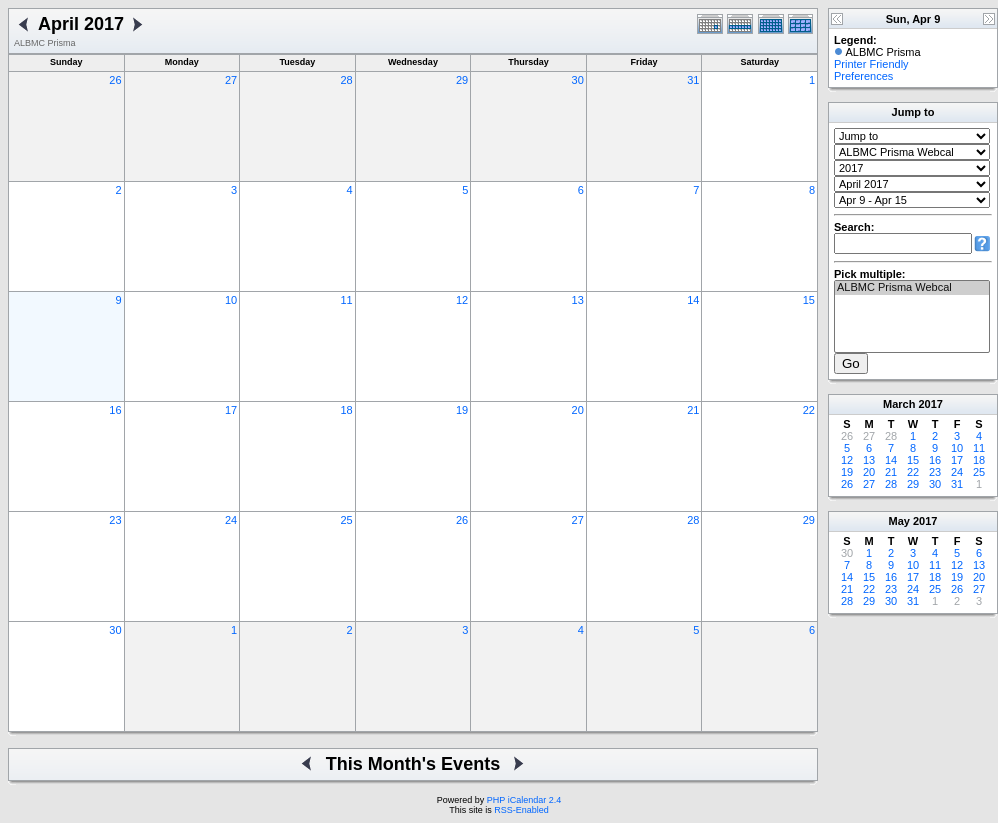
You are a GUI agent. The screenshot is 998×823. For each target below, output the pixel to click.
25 (346, 520)
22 (809, 410)
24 (231, 520)
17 (231, 410)
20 (578, 410)
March (899, 404)
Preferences (863, 76)
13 (578, 300)
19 (462, 410)
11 (346, 300)
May (899, 521)
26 (115, 80)
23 (115, 520)
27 (231, 80)
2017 (930, 404)
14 (693, 300)
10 (231, 300)
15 (809, 300)
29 (462, 80)
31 (693, 80)
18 (346, 410)
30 (578, 80)
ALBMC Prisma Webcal (912, 288)
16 (115, 410)
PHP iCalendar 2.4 (524, 800)
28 (346, 80)
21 (693, 410)
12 (462, 300)
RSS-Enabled (521, 810)
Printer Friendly (871, 64)
